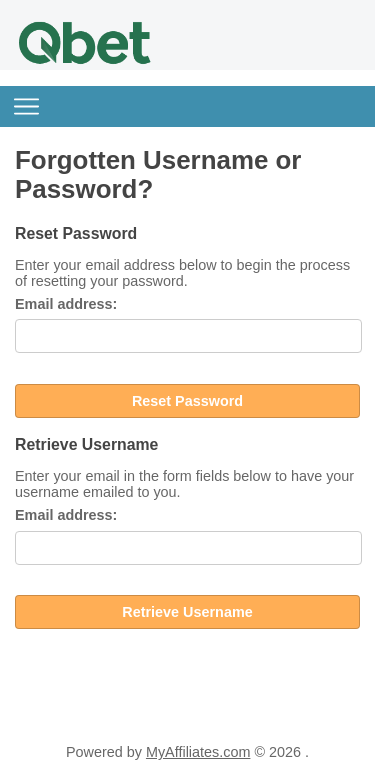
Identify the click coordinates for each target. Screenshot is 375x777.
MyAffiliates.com (198, 752)
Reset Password (187, 401)
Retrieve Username (187, 612)
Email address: (66, 304)
